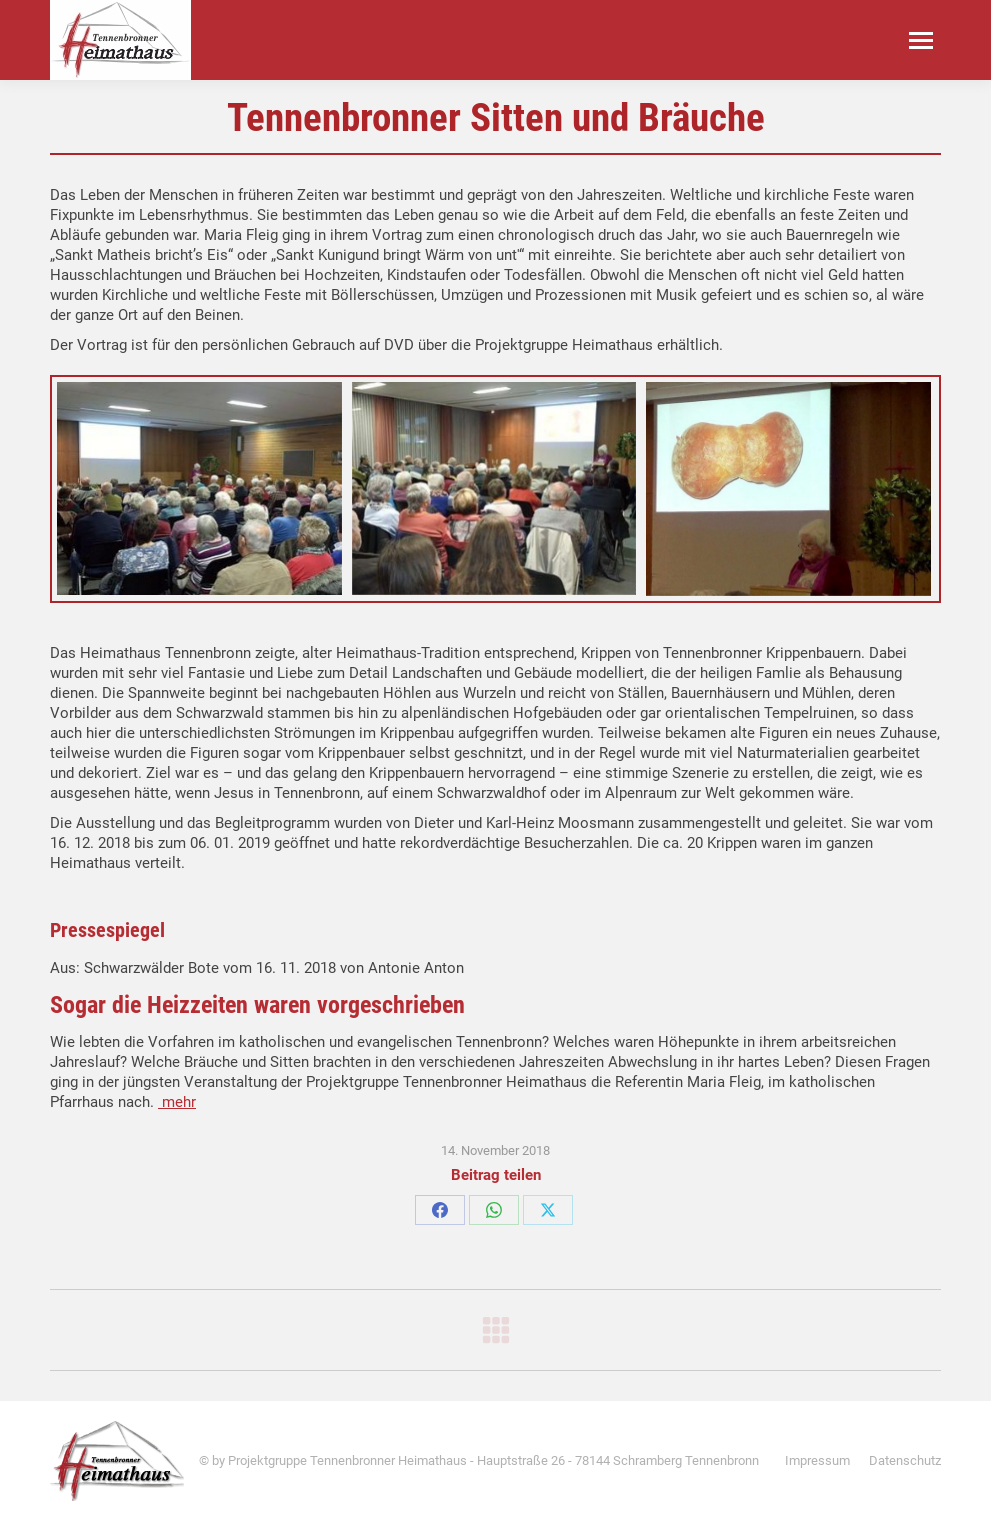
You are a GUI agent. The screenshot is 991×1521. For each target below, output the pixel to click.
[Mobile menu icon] (921, 40)
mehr (177, 1102)
